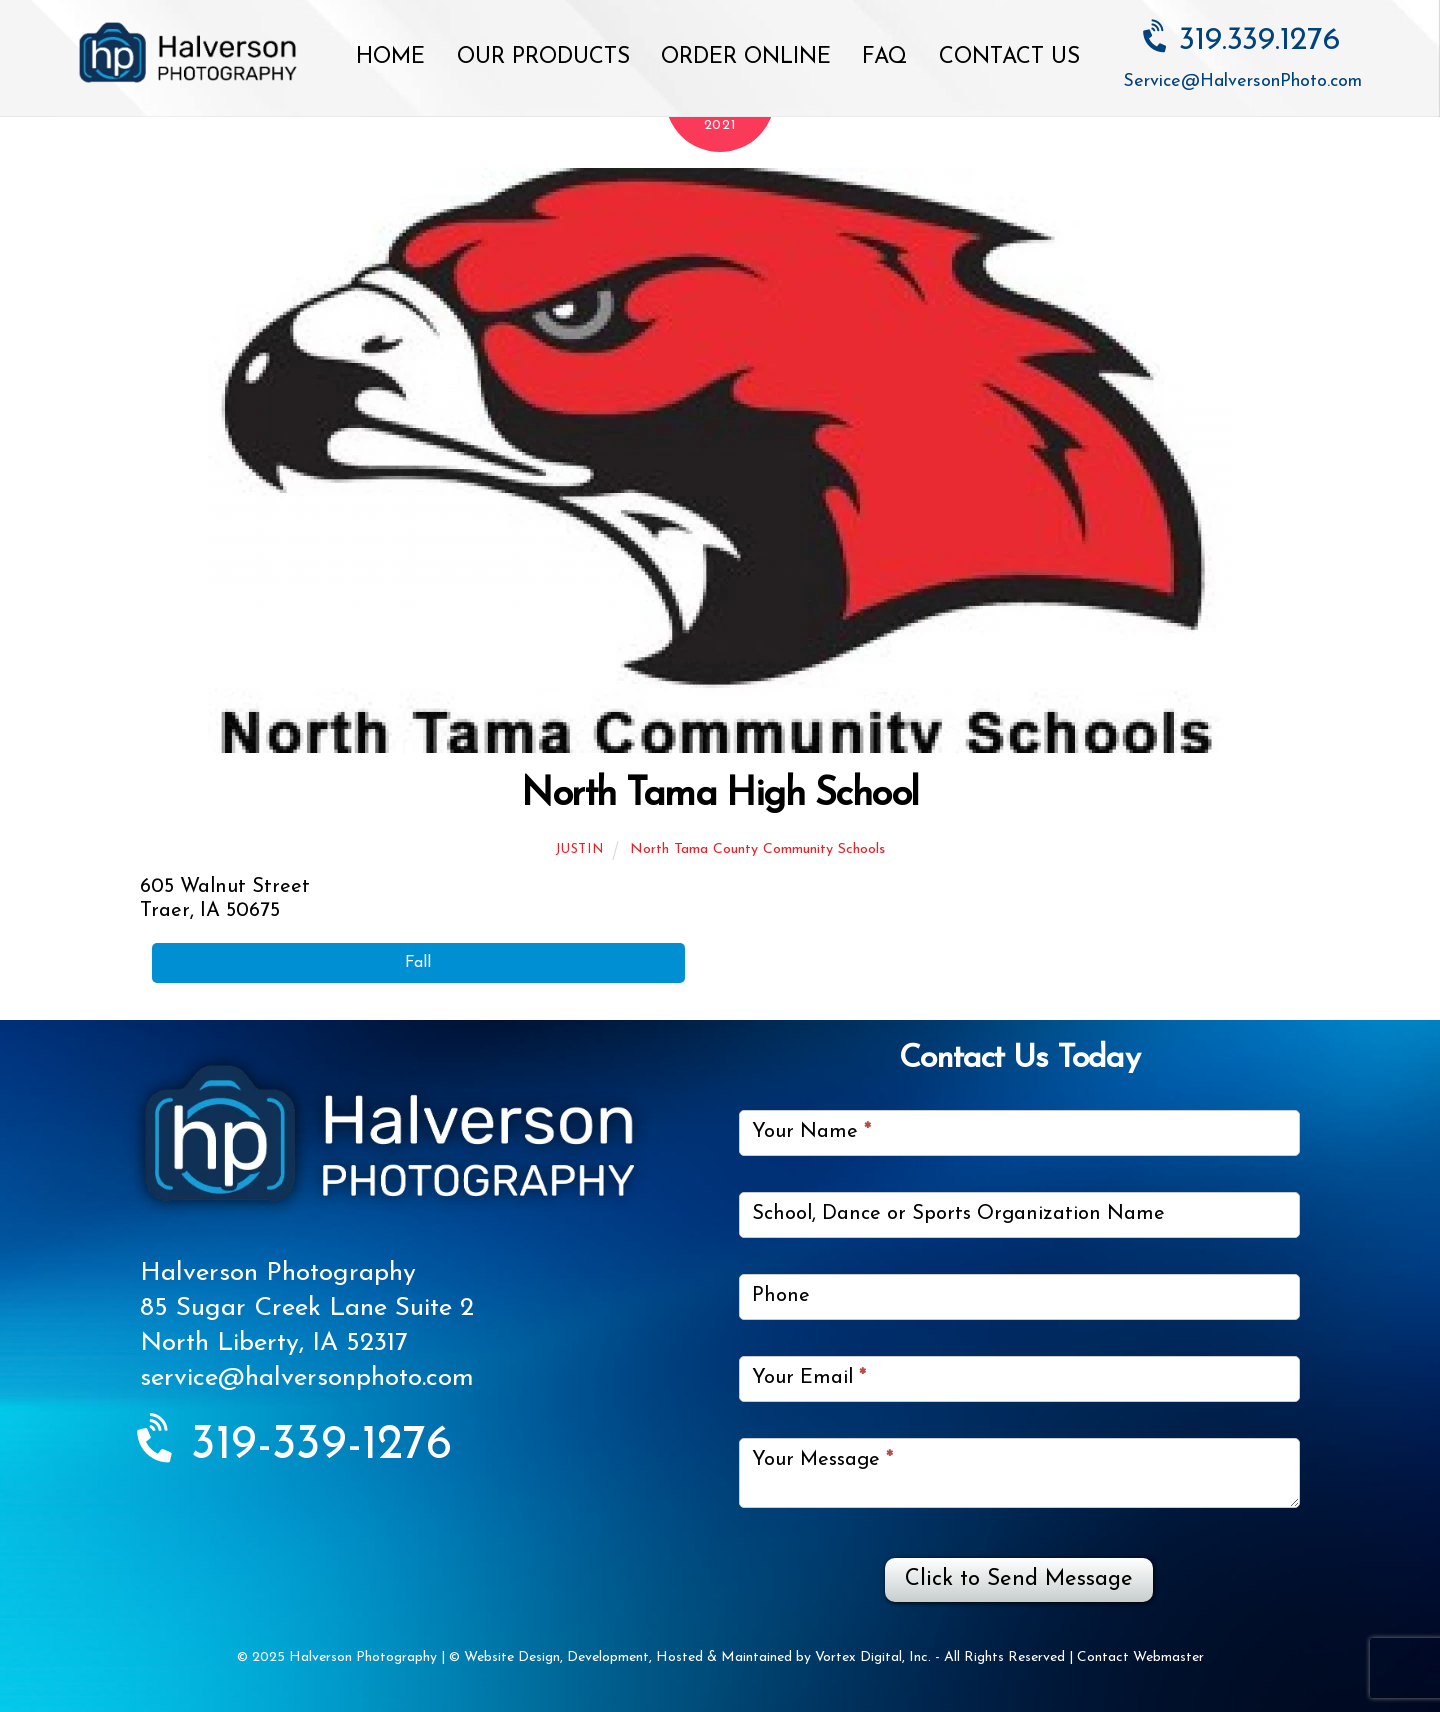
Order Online (746, 57)
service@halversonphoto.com (307, 1378)
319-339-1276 (296, 1446)
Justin (579, 849)
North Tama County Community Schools (757, 849)
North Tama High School (719, 795)
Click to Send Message (1019, 1579)
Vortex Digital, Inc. (873, 1657)
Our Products (543, 57)
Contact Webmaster (1140, 1657)
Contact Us (1009, 57)
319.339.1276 (1242, 41)
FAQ (884, 57)
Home (390, 57)
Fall (418, 963)
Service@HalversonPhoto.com (1242, 81)
